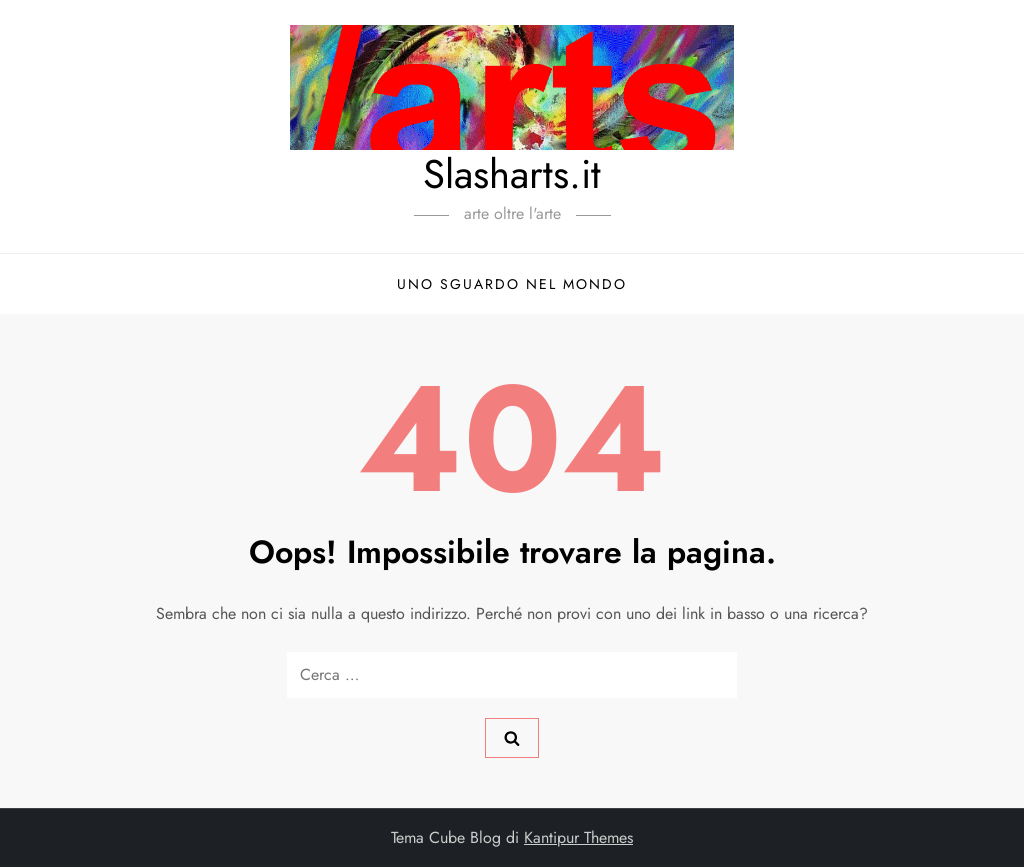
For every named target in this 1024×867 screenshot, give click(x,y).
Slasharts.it (512, 174)
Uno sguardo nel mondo (512, 284)
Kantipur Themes (578, 837)
